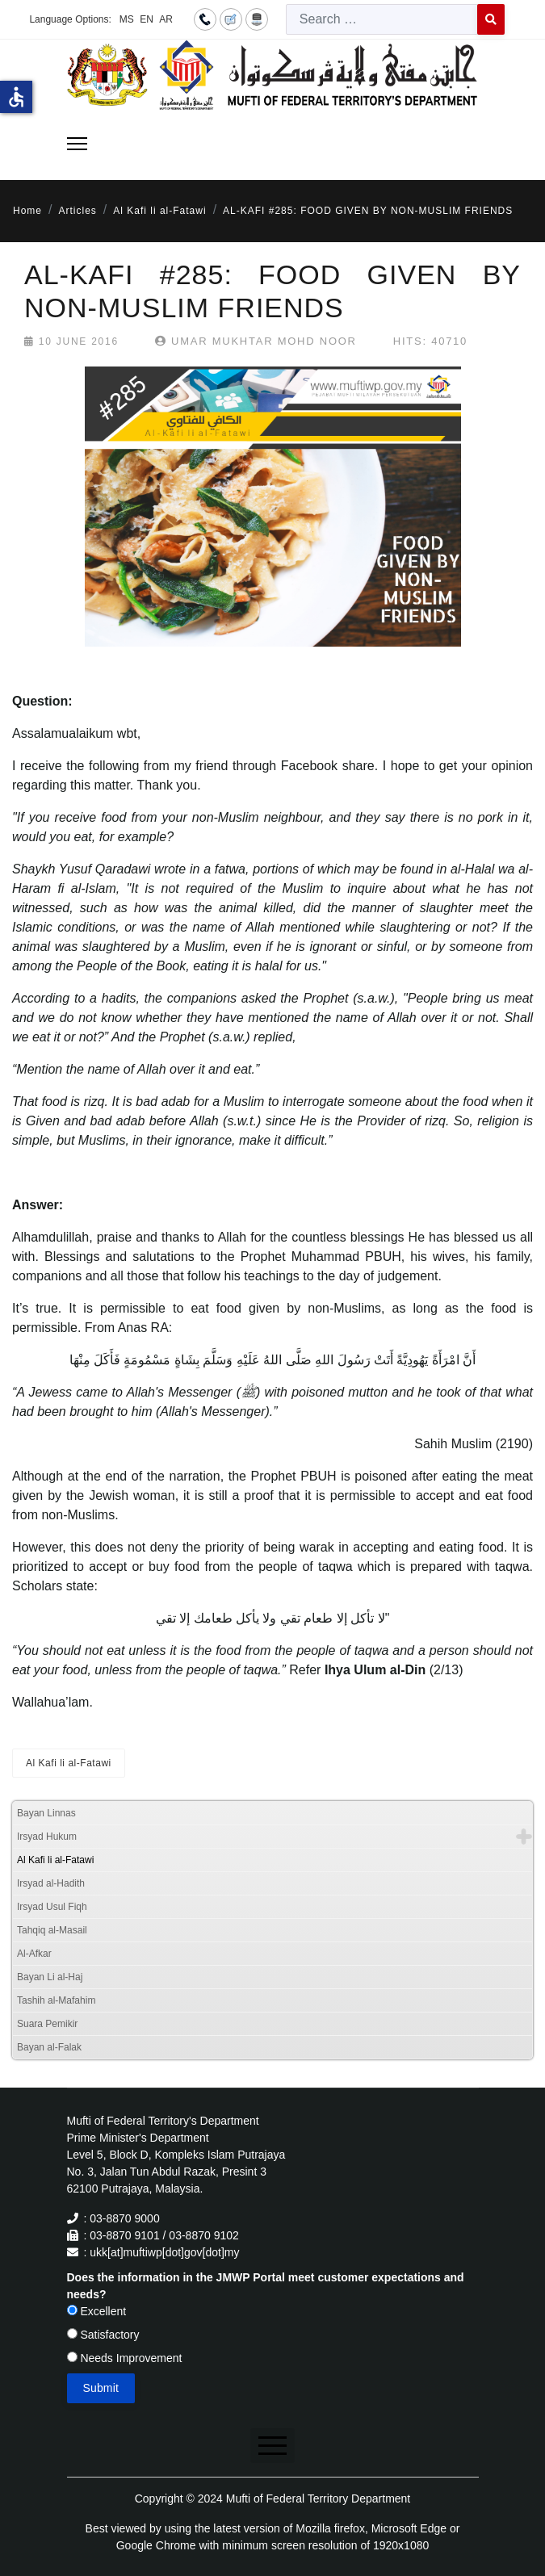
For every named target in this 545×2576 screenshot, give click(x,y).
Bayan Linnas (46, 1813)
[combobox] (382, 19)
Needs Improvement (124, 2358)
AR (166, 19)
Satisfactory (103, 2334)
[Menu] (77, 144)
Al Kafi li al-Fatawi (68, 1763)
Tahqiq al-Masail (52, 1930)
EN (146, 19)
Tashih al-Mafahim (56, 2000)
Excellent (97, 2311)
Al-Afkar (34, 1953)
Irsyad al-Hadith (51, 1883)
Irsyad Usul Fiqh (52, 1906)
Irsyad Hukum (47, 1836)
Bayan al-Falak (49, 2047)
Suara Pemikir (47, 2023)
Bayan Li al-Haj (49, 1977)
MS (126, 19)
